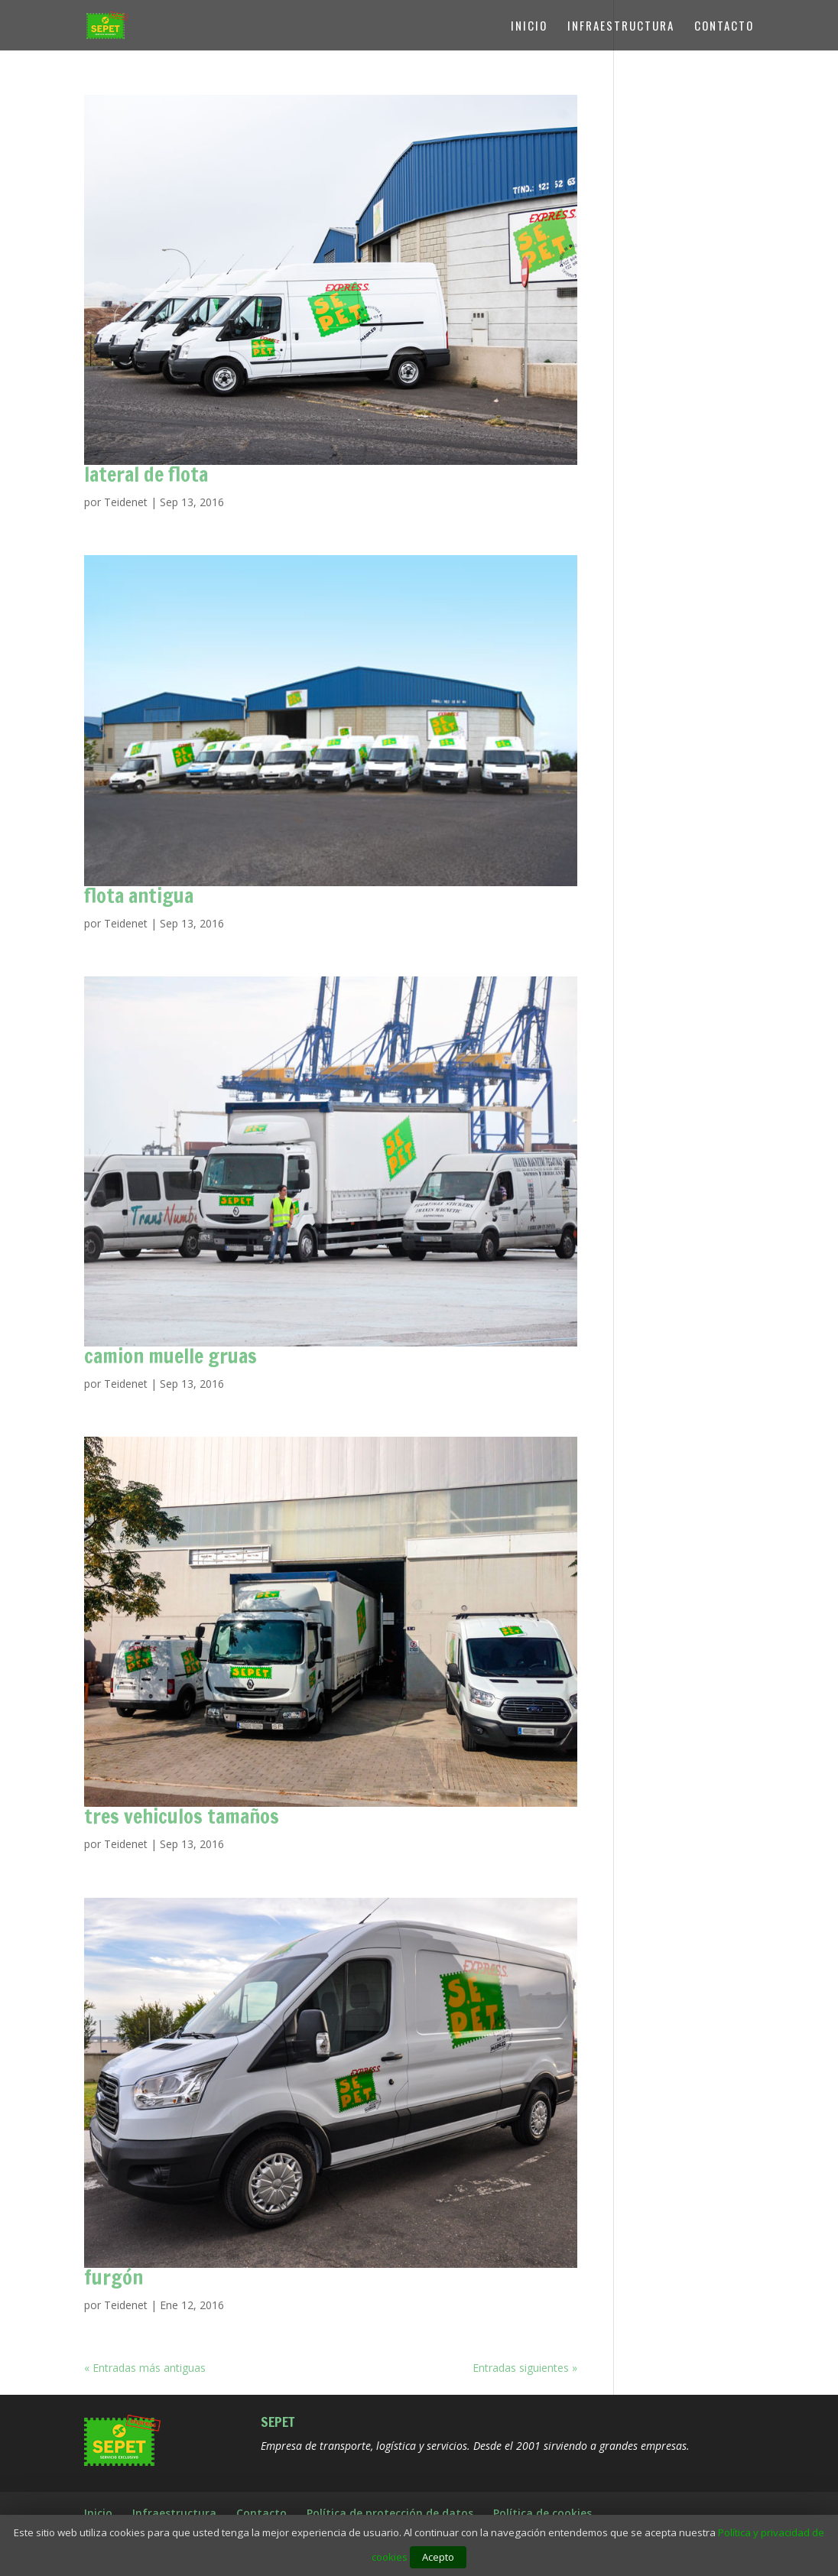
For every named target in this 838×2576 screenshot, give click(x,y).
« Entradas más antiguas (145, 2367)
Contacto (724, 27)
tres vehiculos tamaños (181, 1816)
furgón (113, 2277)
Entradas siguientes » (525, 2367)
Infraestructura (620, 27)
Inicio (529, 27)
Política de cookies (542, 2513)
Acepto (438, 2557)
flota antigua (138, 896)
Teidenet (126, 502)
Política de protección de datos (390, 2513)
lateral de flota (146, 474)
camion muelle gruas (170, 1356)
